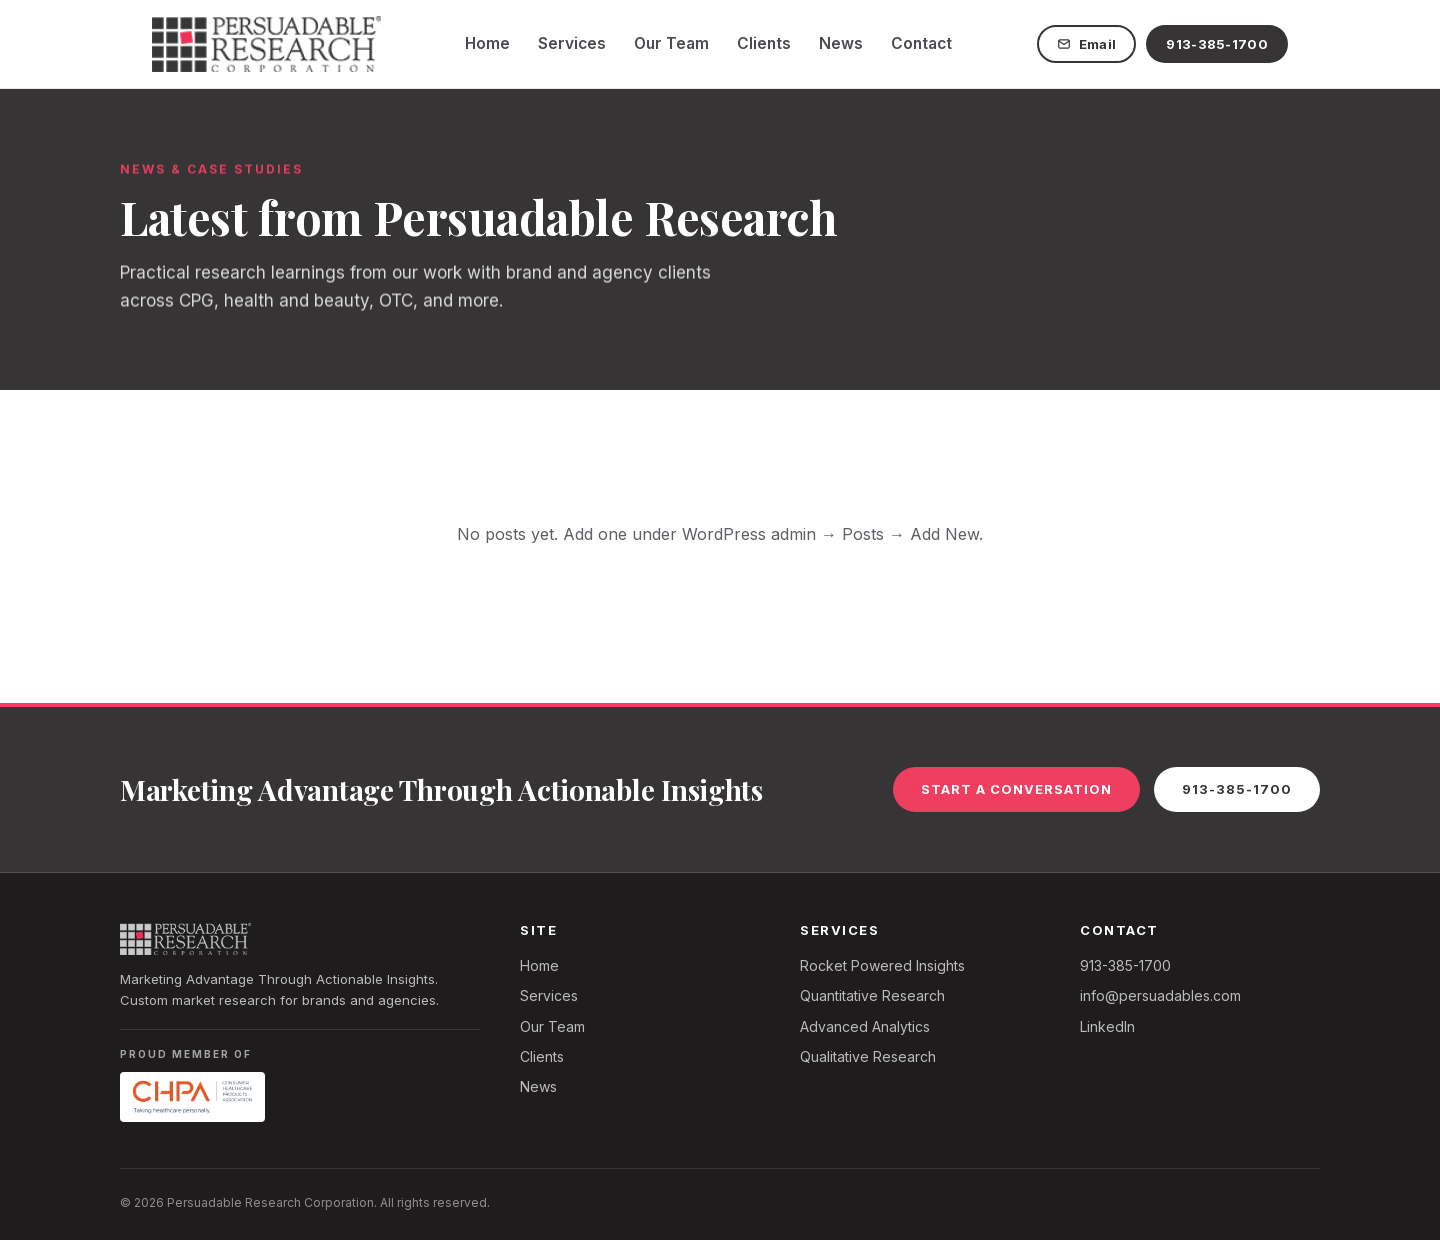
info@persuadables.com (1160, 995)
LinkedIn (1107, 1026)
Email (1087, 44)
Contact (921, 43)
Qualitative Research (868, 1056)
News (841, 43)
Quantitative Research (872, 995)
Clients (764, 43)
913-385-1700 (1217, 44)
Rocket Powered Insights (882, 965)
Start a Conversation (1016, 789)
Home (487, 43)
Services (572, 43)
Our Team (671, 43)
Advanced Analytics (865, 1026)
